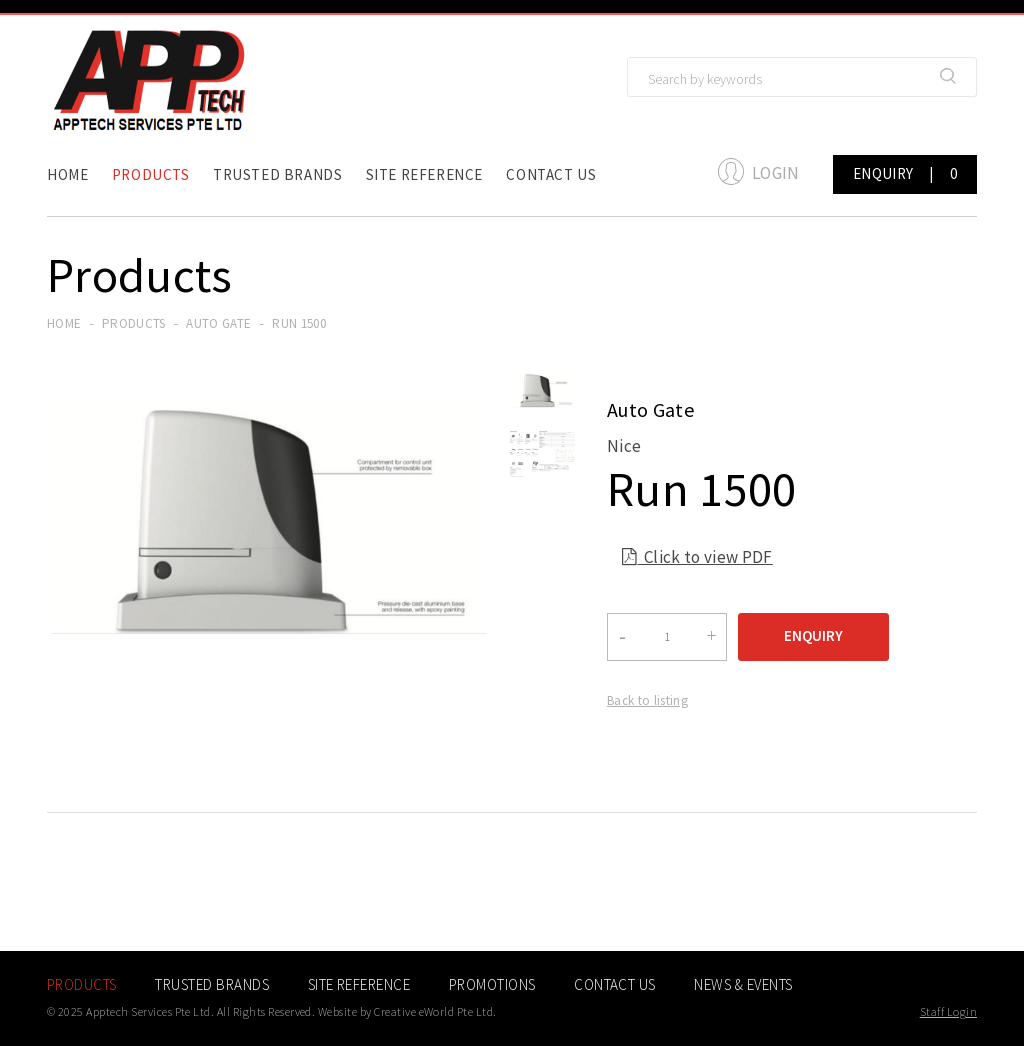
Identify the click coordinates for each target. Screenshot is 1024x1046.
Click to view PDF (697, 559)
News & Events (743, 984)
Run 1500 (299, 323)
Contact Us (551, 174)
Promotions (492, 984)
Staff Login (948, 1011)
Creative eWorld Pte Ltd (433, 1011)
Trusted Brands (277, 174)
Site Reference (424, 174)
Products (151, 174)
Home (67, 174)
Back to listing (647, 700)
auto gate (218, 323)
